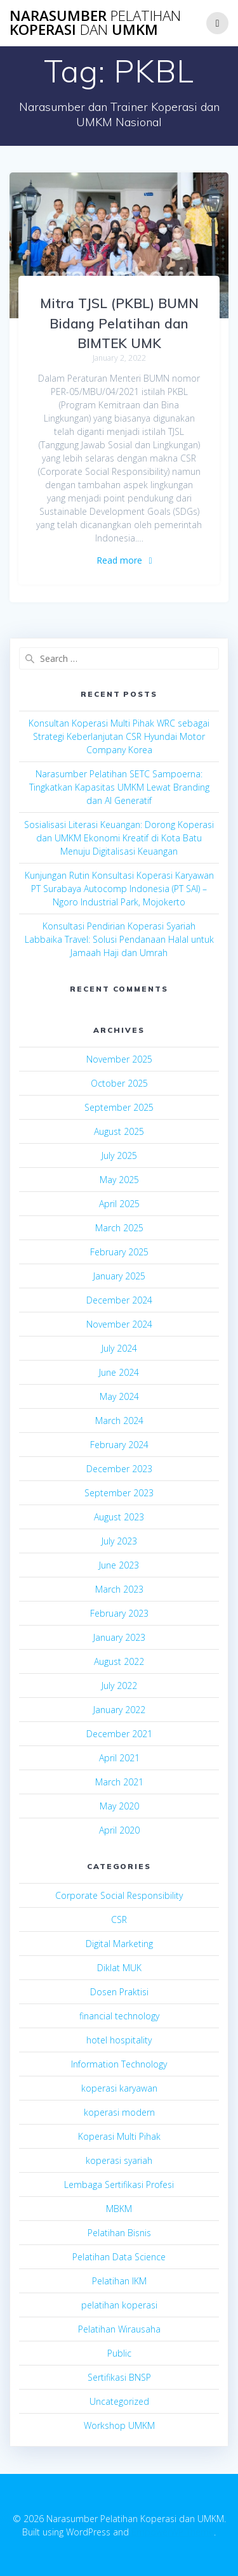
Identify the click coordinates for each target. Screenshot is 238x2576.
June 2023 (119, 1565)
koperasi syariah (119, 2160)
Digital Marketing (119, 1944)
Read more (119, 560)
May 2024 (119, 1396)
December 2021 (119, 1734)
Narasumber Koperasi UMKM (95, 23)
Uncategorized (119, 2401)
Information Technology (119, 2064)
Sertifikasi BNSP (119, 2377)
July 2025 (119, 1155)
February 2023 (119, 1613)
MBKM (119, 2209)
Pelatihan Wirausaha (119, 2329)
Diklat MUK (119, 1968)
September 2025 (119, 1107)
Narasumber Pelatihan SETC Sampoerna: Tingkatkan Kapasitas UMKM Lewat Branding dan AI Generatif (119, 787)
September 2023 (119, 1493)
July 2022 (119, 1686)
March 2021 (119, 1782)
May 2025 (119, 1180)
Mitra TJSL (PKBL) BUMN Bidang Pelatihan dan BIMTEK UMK (119, 323)
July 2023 (119, 1541)
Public (119, 2353)
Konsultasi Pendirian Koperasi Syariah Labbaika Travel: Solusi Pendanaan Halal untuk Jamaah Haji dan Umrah (119, 939)
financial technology (119, 2016)
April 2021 (119, 1758)
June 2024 (119, 1372)
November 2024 (119, 1324)
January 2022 (119, 1710)
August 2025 (119, 1131)
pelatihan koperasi (119, 2305)
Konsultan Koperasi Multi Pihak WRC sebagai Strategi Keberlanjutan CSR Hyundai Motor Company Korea (119, 736)
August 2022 (119, 1661)
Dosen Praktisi (119, 1992)
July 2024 (119, 1348)
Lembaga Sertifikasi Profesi (119, 2184)
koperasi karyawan (119, 2088)
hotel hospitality (119, 2040)
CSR (119, 1919)
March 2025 (119, 1228)
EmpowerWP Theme (172, 2532)
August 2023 (119, 1517)
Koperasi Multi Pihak (119, 2136)
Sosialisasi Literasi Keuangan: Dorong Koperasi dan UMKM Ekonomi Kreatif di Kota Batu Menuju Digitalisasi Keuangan (119, 838)
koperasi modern (119, 2112)
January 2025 (119, 1276)
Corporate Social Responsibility (119, 1895)
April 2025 (119, 1204)
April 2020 (119, 1830)
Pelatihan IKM (119, 2281)
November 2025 (119, 1059)
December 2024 (119, 1300)
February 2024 (119, 1445)
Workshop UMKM (119, 2425)
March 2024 (119, 1420)
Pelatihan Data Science (119, 2257)
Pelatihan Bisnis (119, 2233)
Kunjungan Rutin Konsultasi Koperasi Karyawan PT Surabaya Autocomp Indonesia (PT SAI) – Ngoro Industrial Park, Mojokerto (119, 888)
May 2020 (119, 1806)
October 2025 (119, 1083)
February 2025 (119, 1252)
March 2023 (119, 1589)
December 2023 (119, 1469)
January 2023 (119, 1637)
